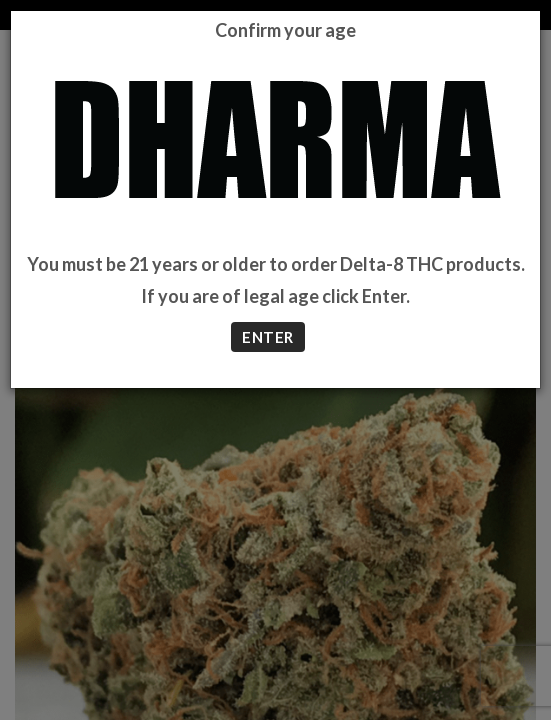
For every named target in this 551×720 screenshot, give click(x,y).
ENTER (267, 337)
